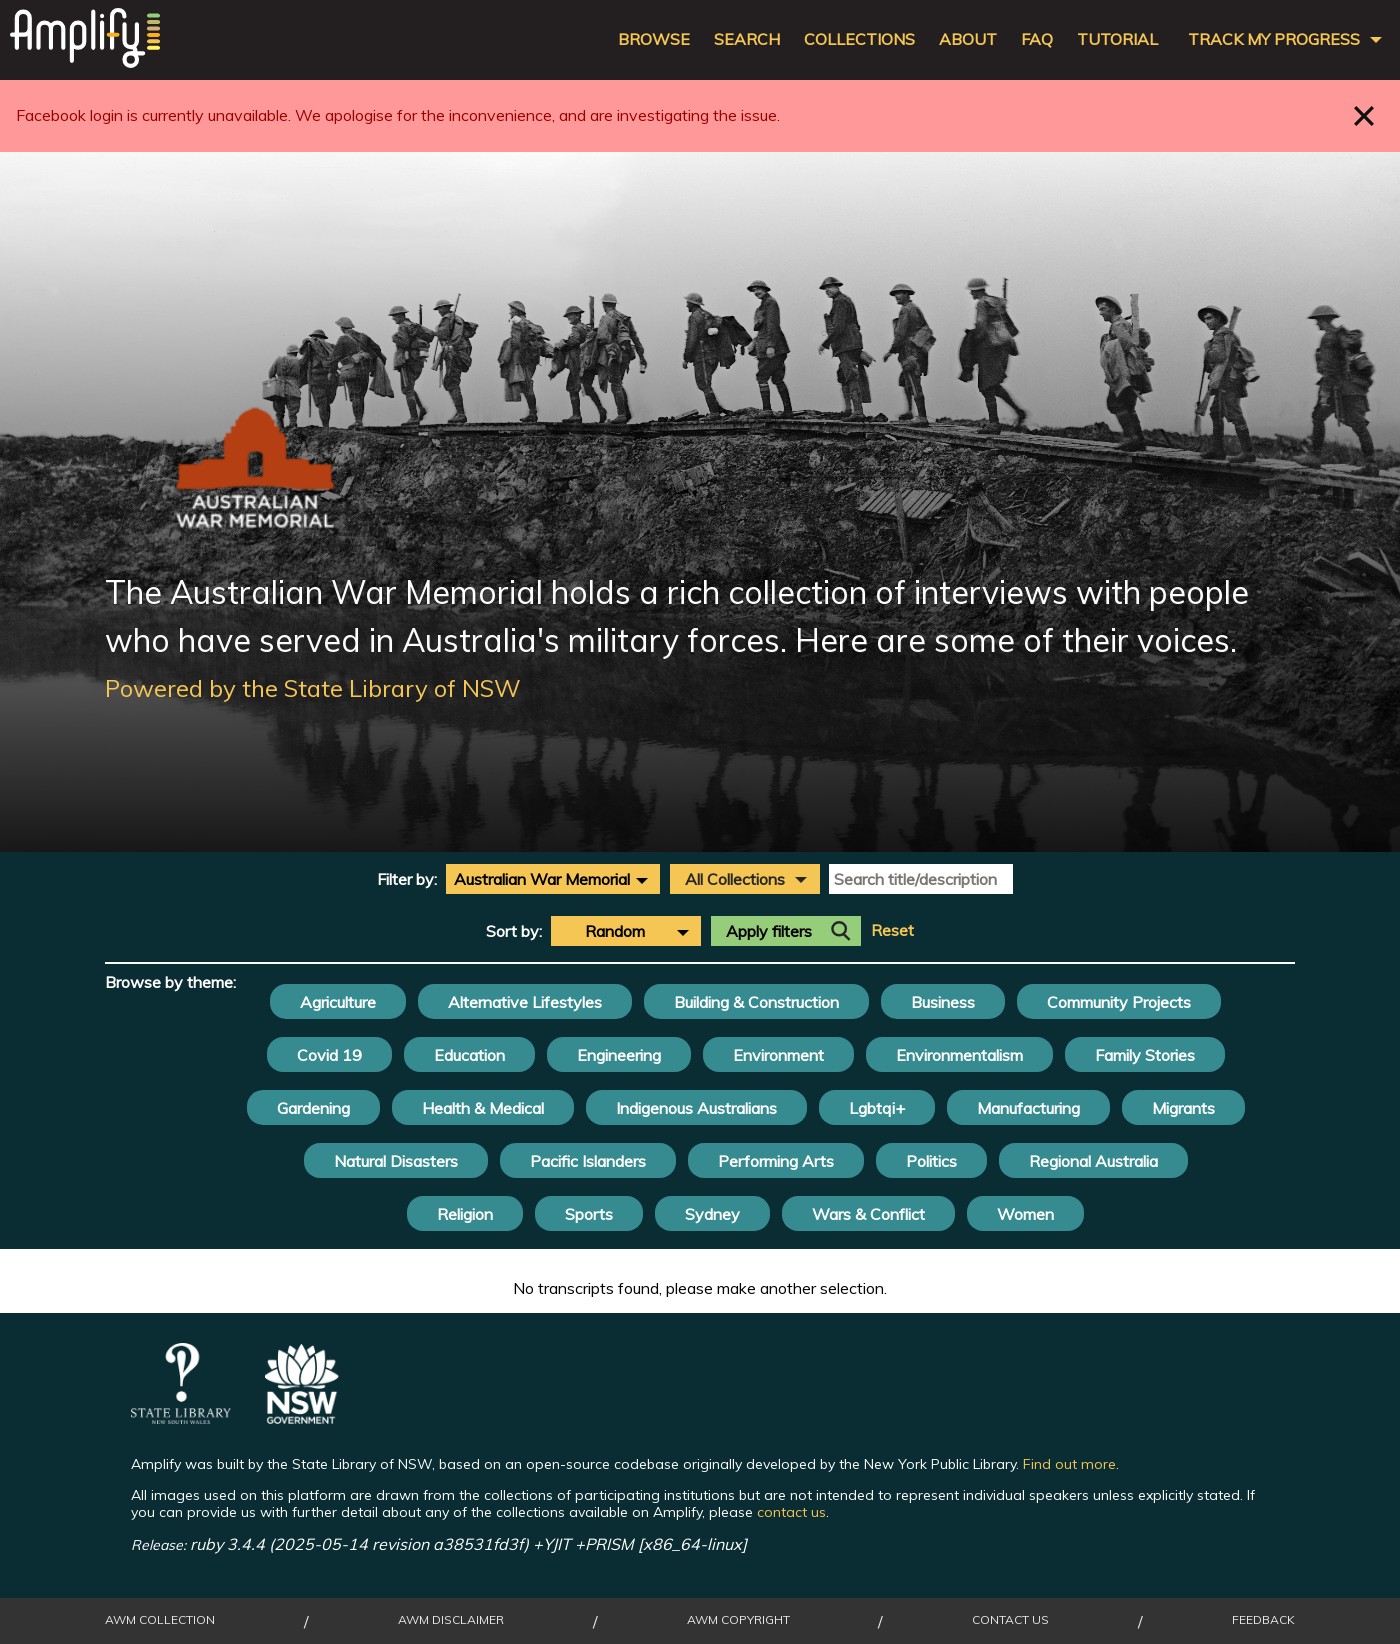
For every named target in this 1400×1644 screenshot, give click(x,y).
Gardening (313, 1108)
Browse (654, 39)
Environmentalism (959, 1055)
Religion (465, 1214)
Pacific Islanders (588, 1161)
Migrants (1183, 1108)
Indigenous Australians (696, 1108)
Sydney (712, 1214)
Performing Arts (776, 1161)
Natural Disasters (396, 1161)
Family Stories (1145, 1055)
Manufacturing (1028, 1108)
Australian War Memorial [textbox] (542, 879)
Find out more (1069, 1464)
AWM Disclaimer (451, 1620)
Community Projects (1119, 1002)
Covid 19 (329, 1055)
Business (943, 1002)
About (968, 39)
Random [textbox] (615, 931)
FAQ (1037, 39)
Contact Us (1010, 1620)
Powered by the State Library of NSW (313, 688)
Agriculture (338, 1002)
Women (1025, 1214)
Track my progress (1274, 39)
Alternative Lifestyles (525, 1002)
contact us (791, 1512)
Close (1364, 115)
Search (747, 39)
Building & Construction (756, 1002)
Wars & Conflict (868, 1214)
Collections (859, 39)
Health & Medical (483, 1108)
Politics (931, 1161)
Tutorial (1117, 39)
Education (469, 1055)
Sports (589, 1214)
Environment (778, 1055)
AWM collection (160, 1620)
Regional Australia (1093, 1161)
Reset (892, 930)
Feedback (1263, 1620)
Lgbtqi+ (877, 1108)
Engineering (619, 1055)
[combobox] (553, 879)
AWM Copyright (738, 1620)
